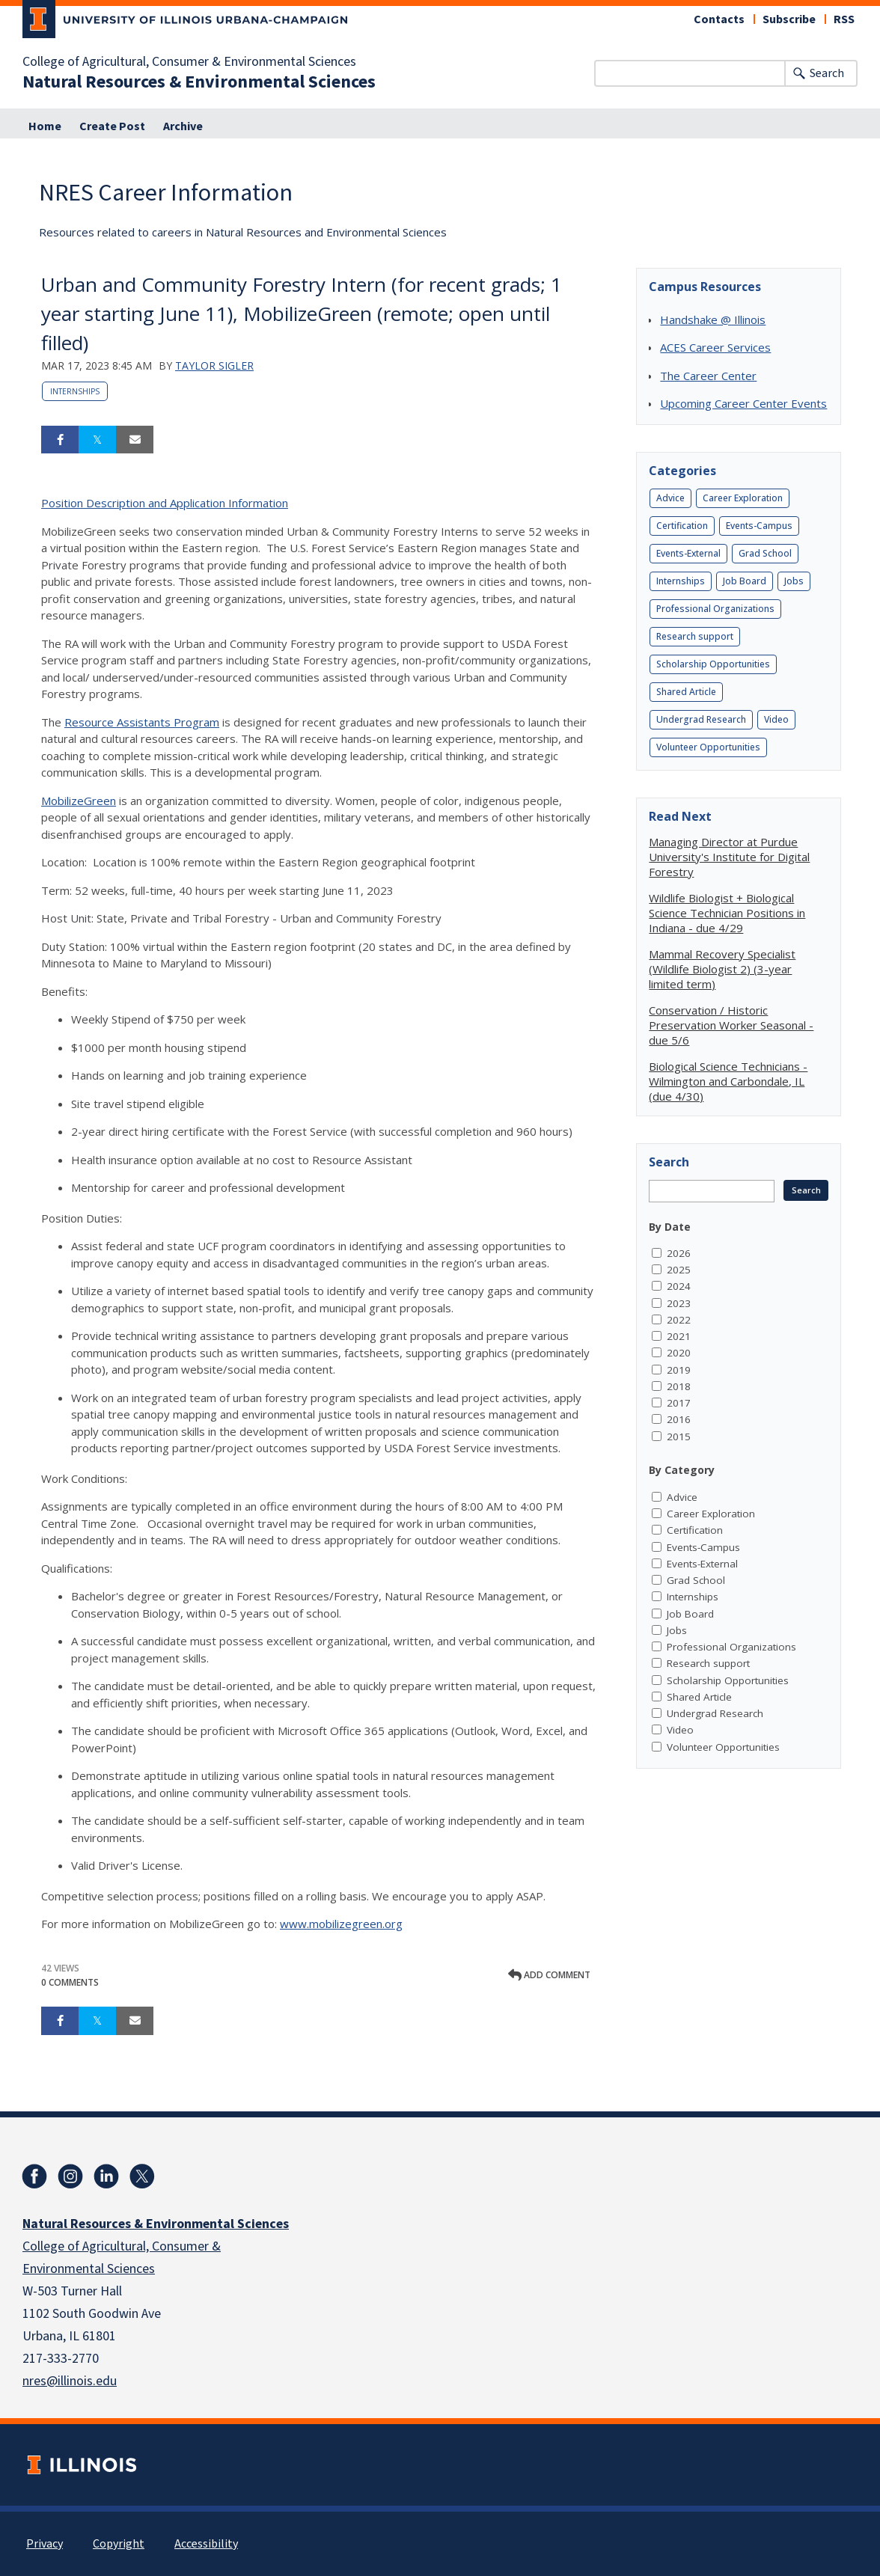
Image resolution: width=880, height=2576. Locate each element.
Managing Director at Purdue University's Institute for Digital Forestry (729, 856)
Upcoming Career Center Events (743, 403)
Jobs (794, 581)
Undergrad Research (701, 719)
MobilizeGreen (78, 800)
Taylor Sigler (214, 365)
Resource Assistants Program (141, 722)
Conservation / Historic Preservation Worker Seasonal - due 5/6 (731, 1025)
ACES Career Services (715, 347)
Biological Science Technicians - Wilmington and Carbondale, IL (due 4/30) (728, 1081)
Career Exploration (743, 498)
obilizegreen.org (361, 1923)
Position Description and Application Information (164, 502)
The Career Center (708, 375)
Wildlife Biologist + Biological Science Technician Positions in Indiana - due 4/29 (727, 912)
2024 (679, 1286)
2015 (679, 1436)
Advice (670, 498)
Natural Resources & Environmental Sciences (199, 82)
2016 (679, 1419)
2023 (679, 1303)
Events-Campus (759, 525)
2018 (679, 1386)
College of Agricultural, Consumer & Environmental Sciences (189, 62)
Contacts (719, 19)
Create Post (112, 126)
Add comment (549, 1974)
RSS (844, 19)
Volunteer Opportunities (708, 747)
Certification (682, 525)
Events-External (688, 553)
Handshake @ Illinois (713, 319)
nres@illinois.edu (69, 2381)
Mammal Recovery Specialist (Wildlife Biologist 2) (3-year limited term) (722, 968)
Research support (694, 636)
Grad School (765, 553)
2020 (679, 1352)
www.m (299, 1923)
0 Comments (70, 1982)
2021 (679, 1336)
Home (44, 126)
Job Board (744, 581)
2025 (679, 1269)
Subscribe (789, 19)
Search (827, 73)
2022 (679, 1320)
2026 (679, 1253)
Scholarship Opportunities (713, 664)
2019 (679, 1370)
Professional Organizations (715, 608)
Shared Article (686, 691)
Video (776, 719)
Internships (75, 391)
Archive (183, 126)
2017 (679, 1403)
